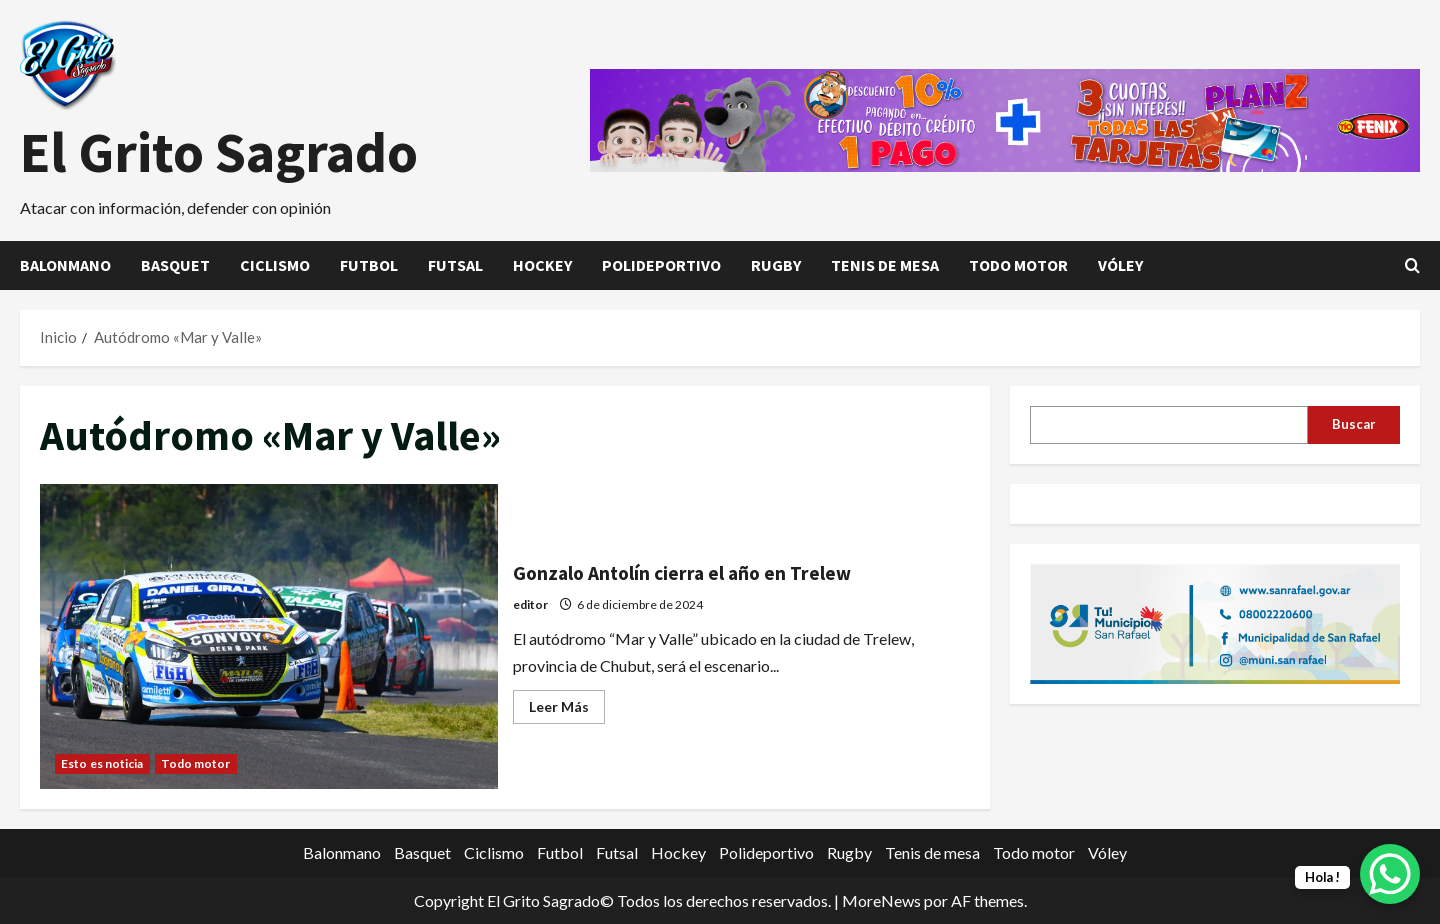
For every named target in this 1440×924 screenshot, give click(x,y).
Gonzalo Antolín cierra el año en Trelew (269, 636)
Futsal (455, 265)
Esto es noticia (102, 763)
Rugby (776, 265)
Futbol (369, 265)
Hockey (542, 265)
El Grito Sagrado (219, 152)
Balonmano (65, 265)
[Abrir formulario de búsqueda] (1412, 265)
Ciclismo (275, 265)
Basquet (175, 265)
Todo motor (1018, 265)
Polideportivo (661, 265)
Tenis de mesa (885, 265)
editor (530, 604)
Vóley (1120, 265)
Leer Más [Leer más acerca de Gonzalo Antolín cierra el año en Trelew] (567, 710)
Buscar (1354, 424)
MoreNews (881, 900)
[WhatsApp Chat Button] (1390, 874)
